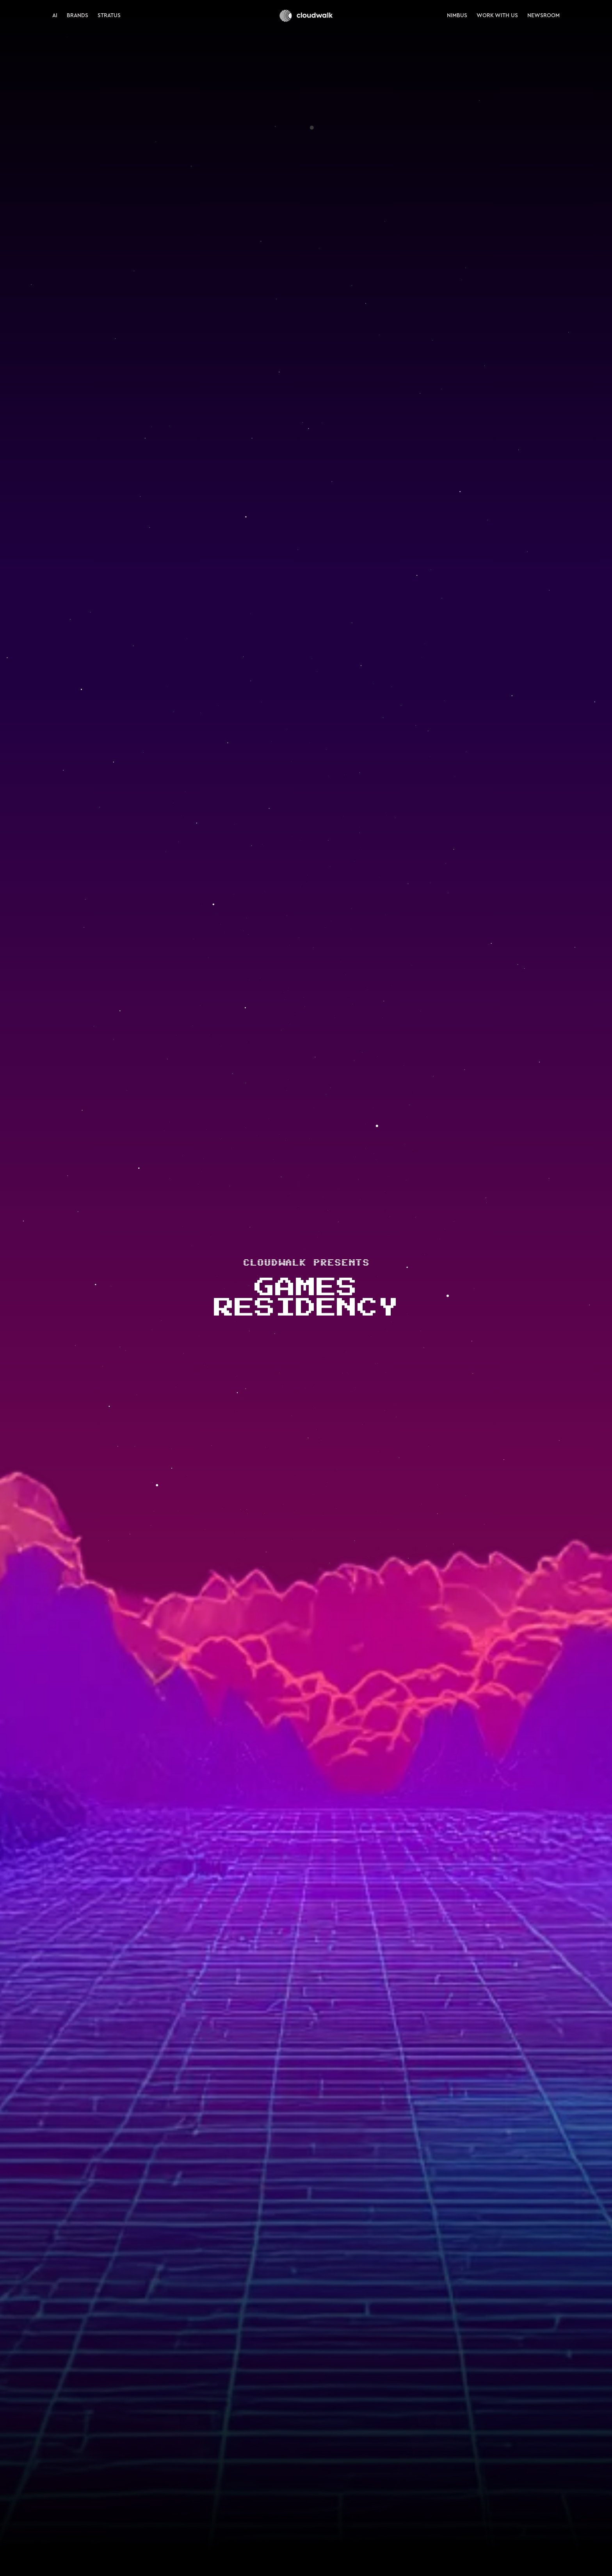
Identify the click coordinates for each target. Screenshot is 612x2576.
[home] (306, 16)
